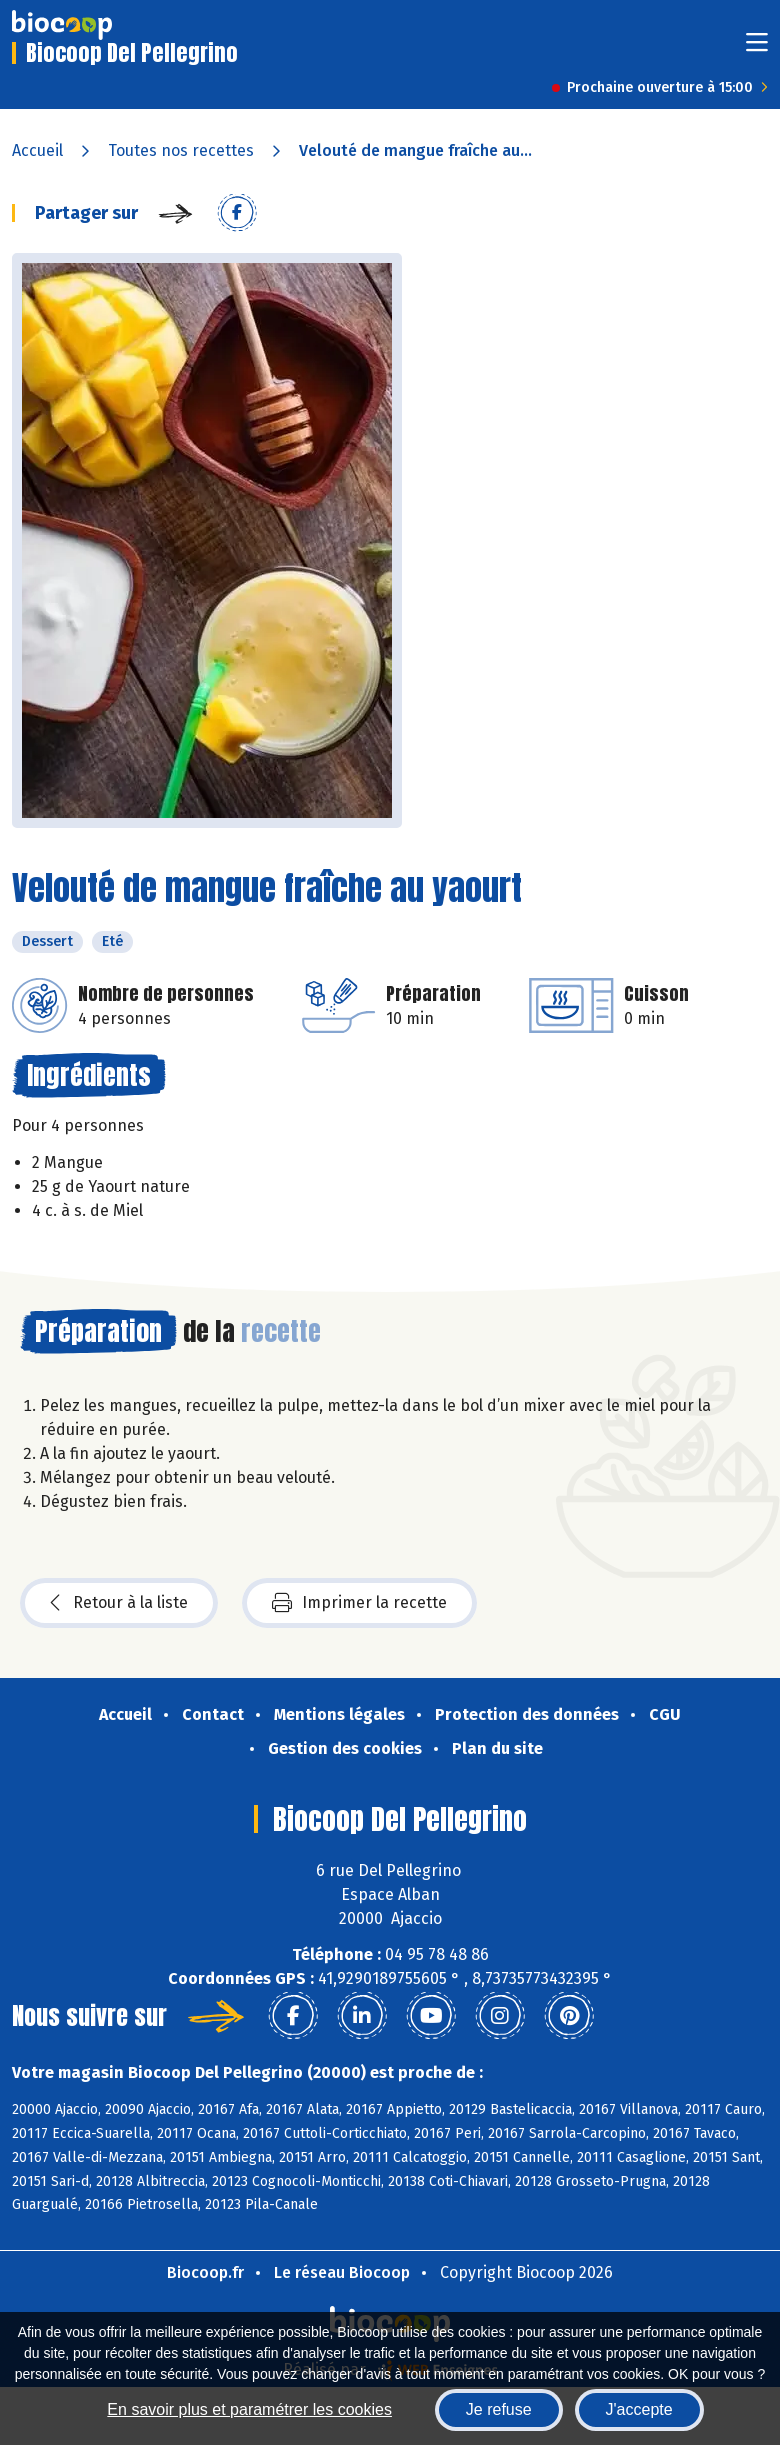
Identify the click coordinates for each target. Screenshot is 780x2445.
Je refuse (499, 2409)
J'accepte (639, 2409)
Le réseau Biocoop (342, 2272)
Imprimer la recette (359, 1603)
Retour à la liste (119, 1603)
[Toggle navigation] (757, 48)
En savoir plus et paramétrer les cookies (249, 2409)
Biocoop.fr (205, 2272)
